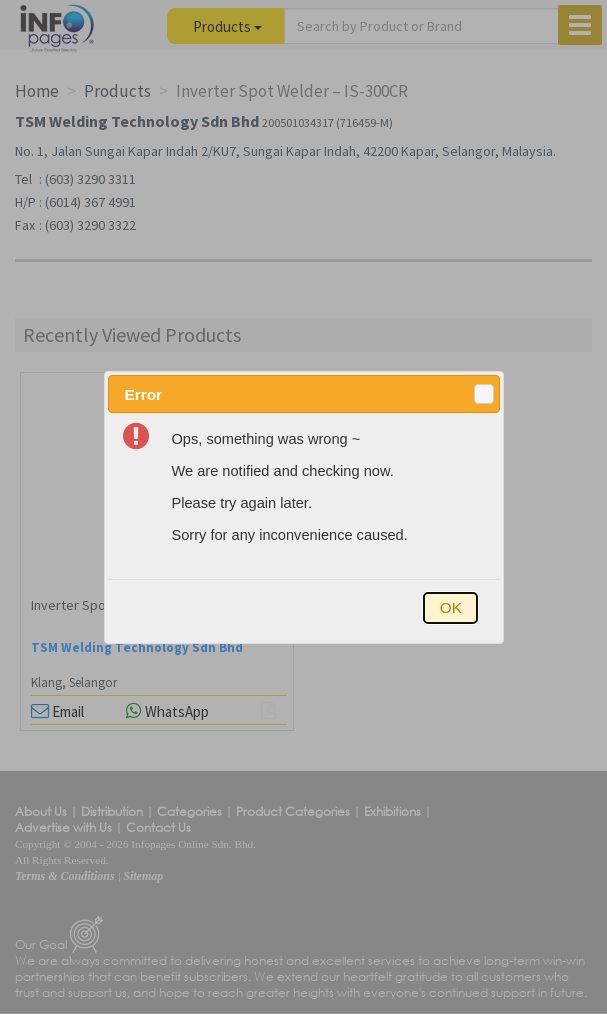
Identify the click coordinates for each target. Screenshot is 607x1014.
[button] (484, 394)
